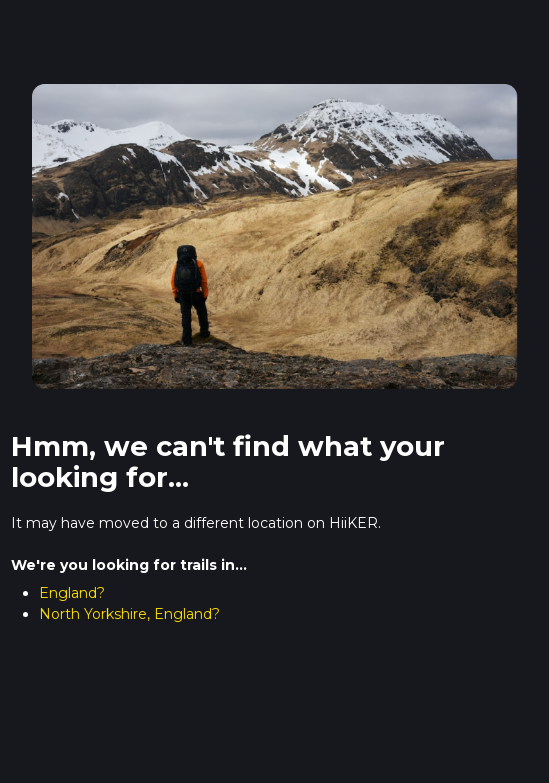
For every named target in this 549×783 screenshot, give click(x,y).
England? (72, 593)
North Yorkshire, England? (129, 614)
